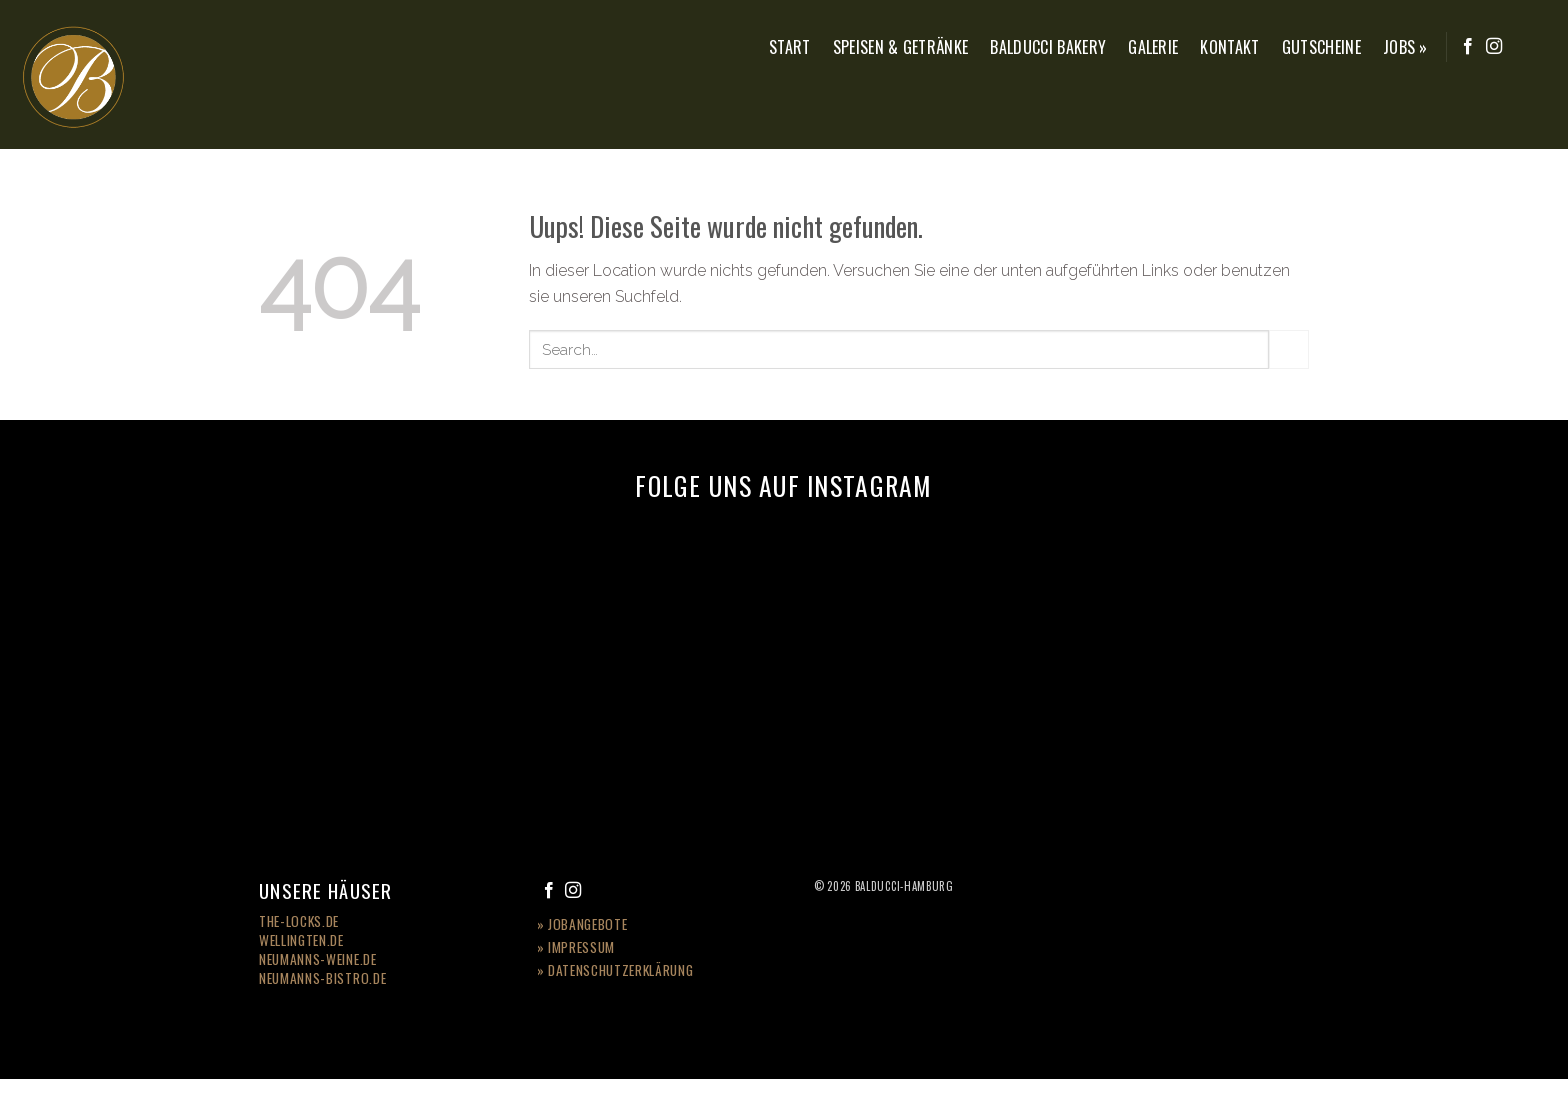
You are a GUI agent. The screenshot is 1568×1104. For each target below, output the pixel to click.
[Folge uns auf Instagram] (1494, 47)
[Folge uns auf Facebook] (1468, 47)
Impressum (581, 947)
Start (790, 47)
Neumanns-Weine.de (318, 959)
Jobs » (1405, 47)
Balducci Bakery (1048, 47)
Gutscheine (1321, 47)
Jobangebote (587, 924)
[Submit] (1289, 349)
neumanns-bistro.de (322, 978)
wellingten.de (301, 940)
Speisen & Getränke (901, 47)
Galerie (1153, 47)
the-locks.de (299, 921)
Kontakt (1229, 47)
